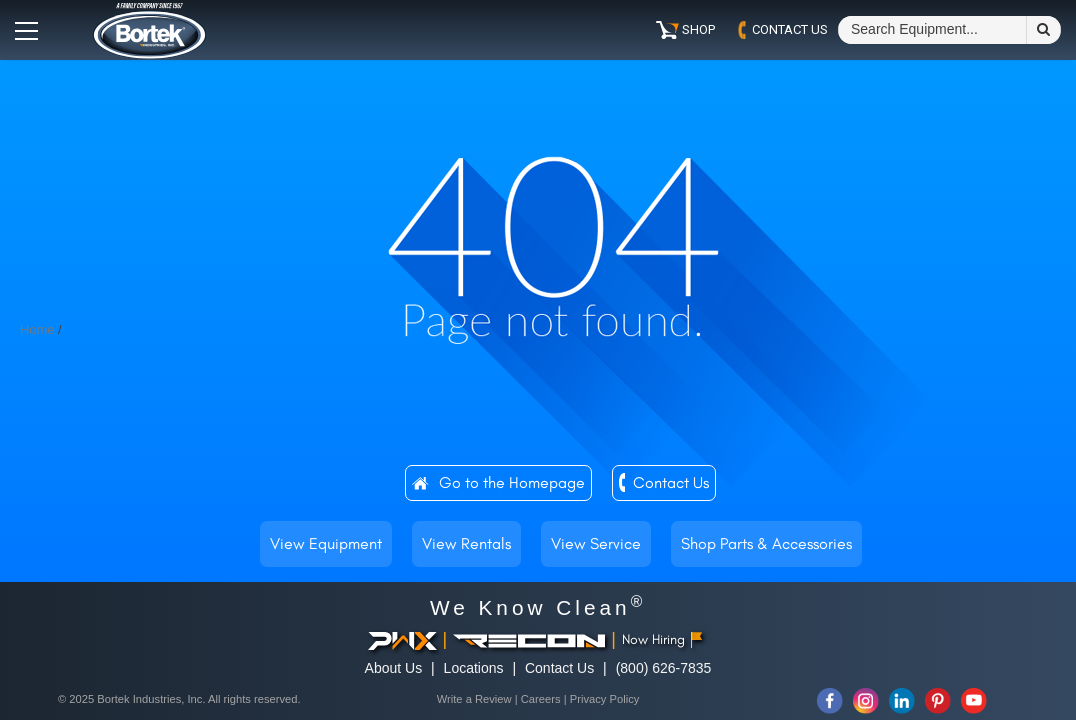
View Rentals (466, 543)
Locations (474, 668)
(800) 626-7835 (664, 668)
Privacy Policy (605, 699)
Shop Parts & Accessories (766, 543)
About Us (394, 668)
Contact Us (671, 482)
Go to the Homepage (512, 482)
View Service (596, 543)
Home (37, 329)
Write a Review (474, 699)
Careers (541, 699)
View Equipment (326, 543)
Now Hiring (662, 639)
